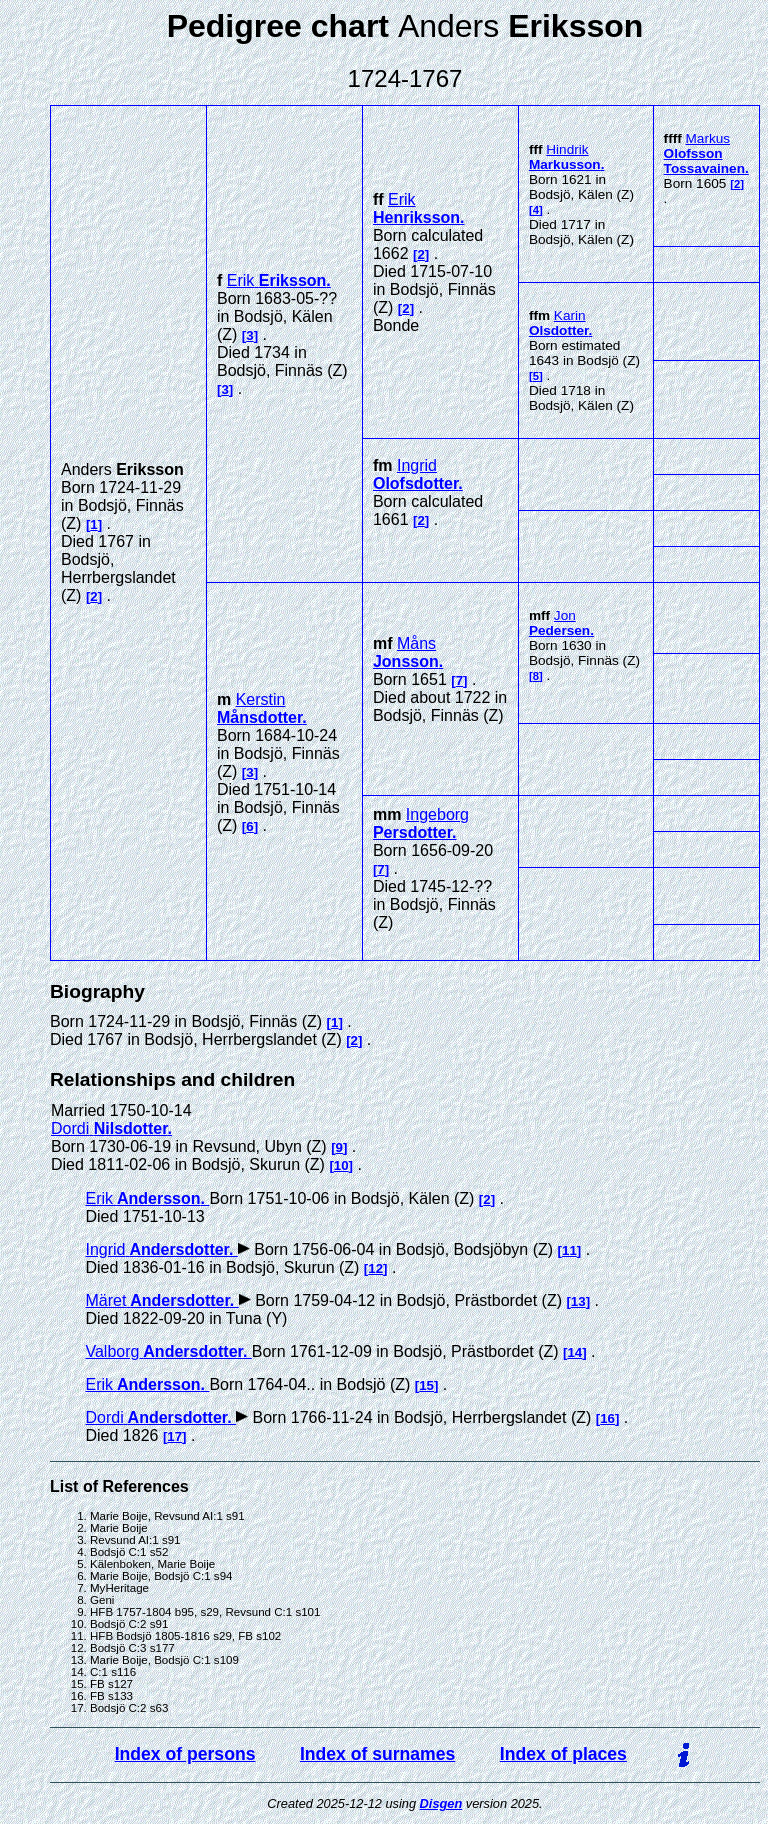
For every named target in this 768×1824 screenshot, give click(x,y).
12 (375, 1268)
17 (174, 1436)
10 (341, 1165)
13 (578, 1301)
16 (607, 1418)
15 (426, 1385)
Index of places (563, 1754)
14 (574, 1352)
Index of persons (185, 1754)
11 (569, 1250)
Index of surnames (377, 1754)
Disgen (441, 1803)
